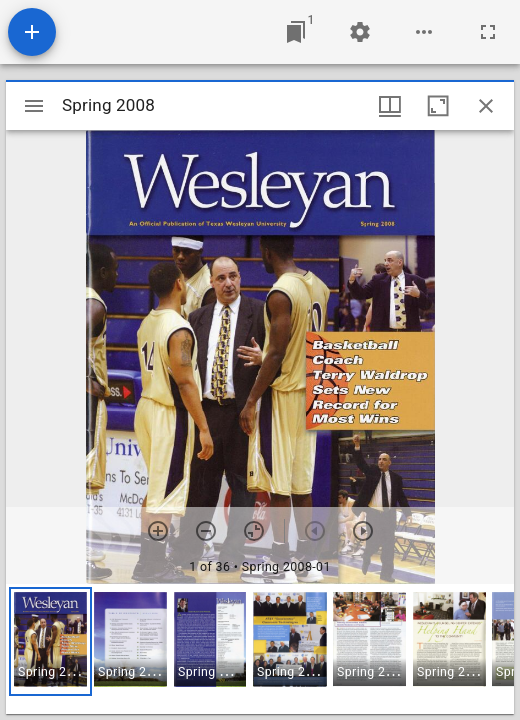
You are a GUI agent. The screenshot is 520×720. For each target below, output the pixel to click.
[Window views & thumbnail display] (390, 106)
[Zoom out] (206, 531)
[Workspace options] (424, 32)
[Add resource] (32, 32)
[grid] (260, 649)
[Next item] (363, 531)
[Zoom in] (158, 531)
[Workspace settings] (360, 32)
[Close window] (486, 106)
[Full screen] (488, 32)
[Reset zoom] (254, 531)
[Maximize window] (438, 106)
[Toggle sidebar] (34, 106)
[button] (50, 641)
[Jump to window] (296, 32)
